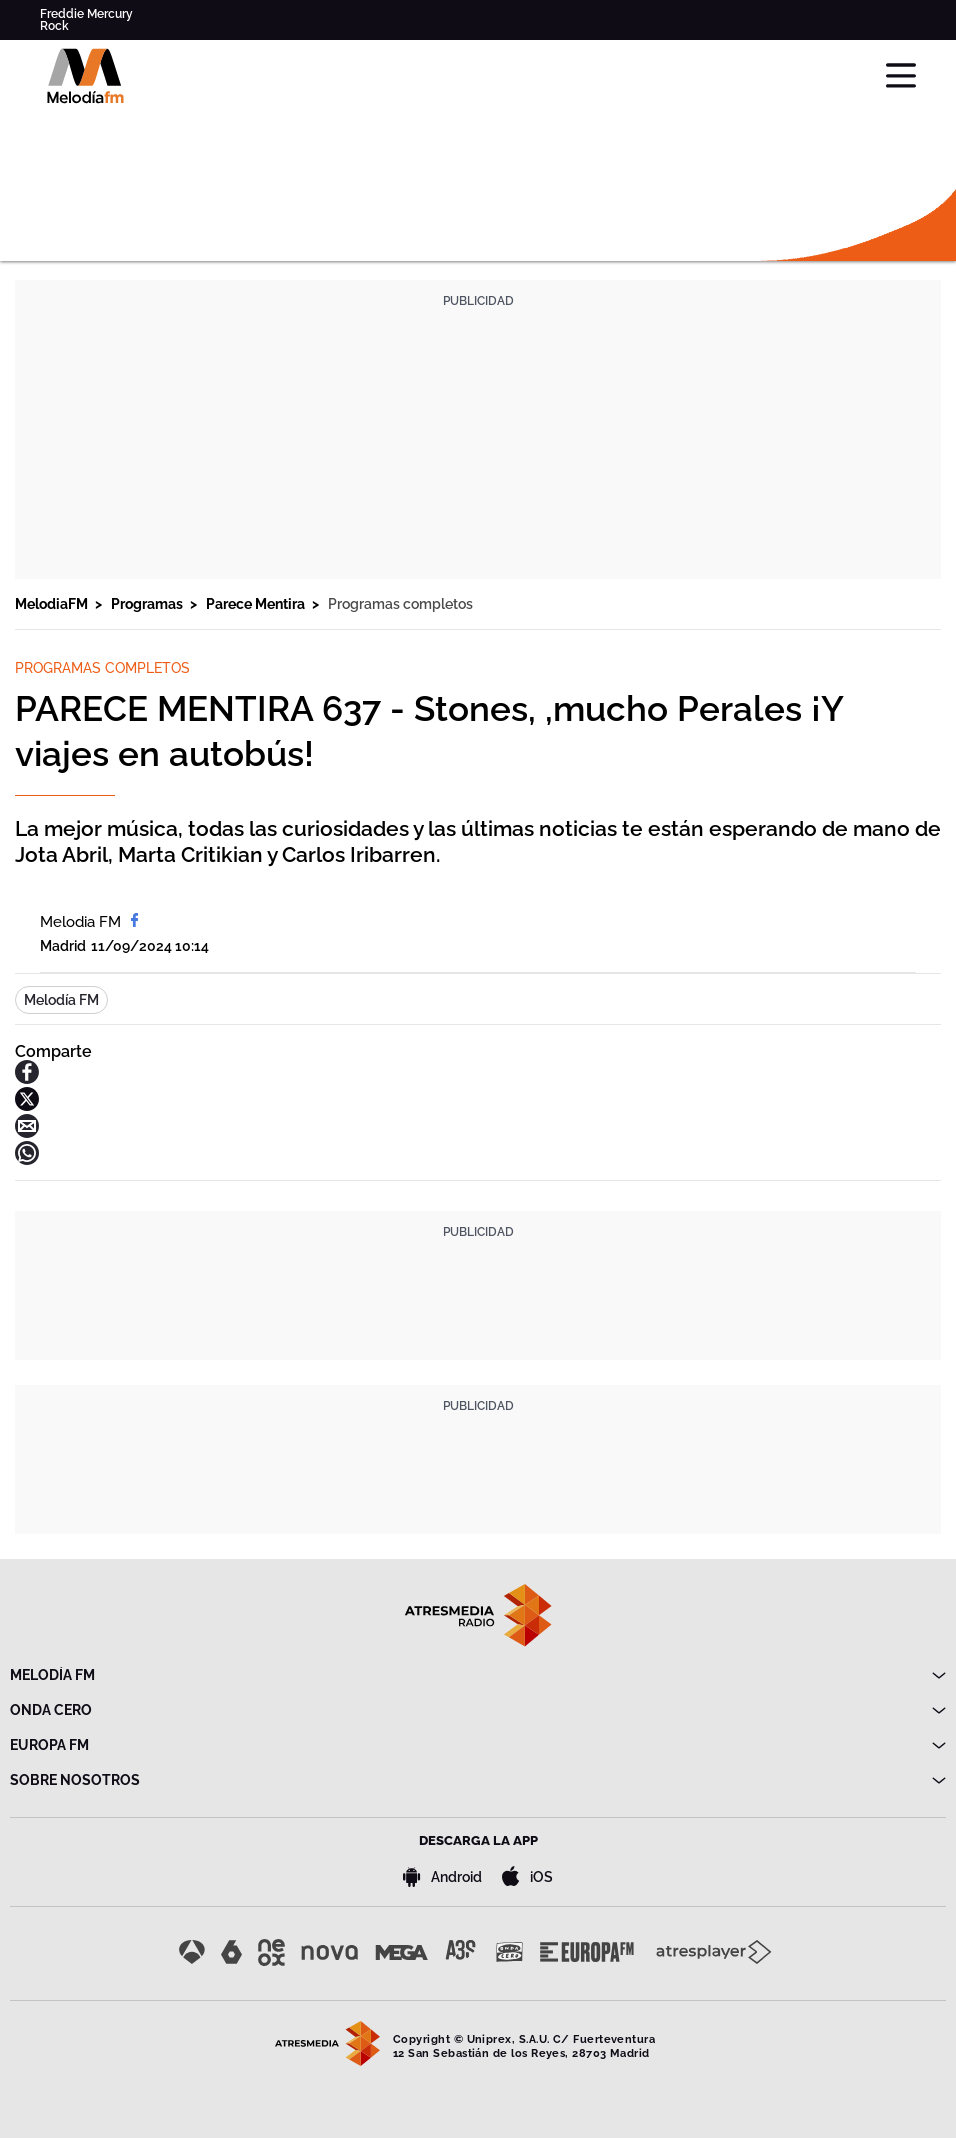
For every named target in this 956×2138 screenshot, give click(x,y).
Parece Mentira (257, 604)
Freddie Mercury (86, 14)
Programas (148, 604)
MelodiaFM (53, 604)
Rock (54, 26)
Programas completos (400, 604)
